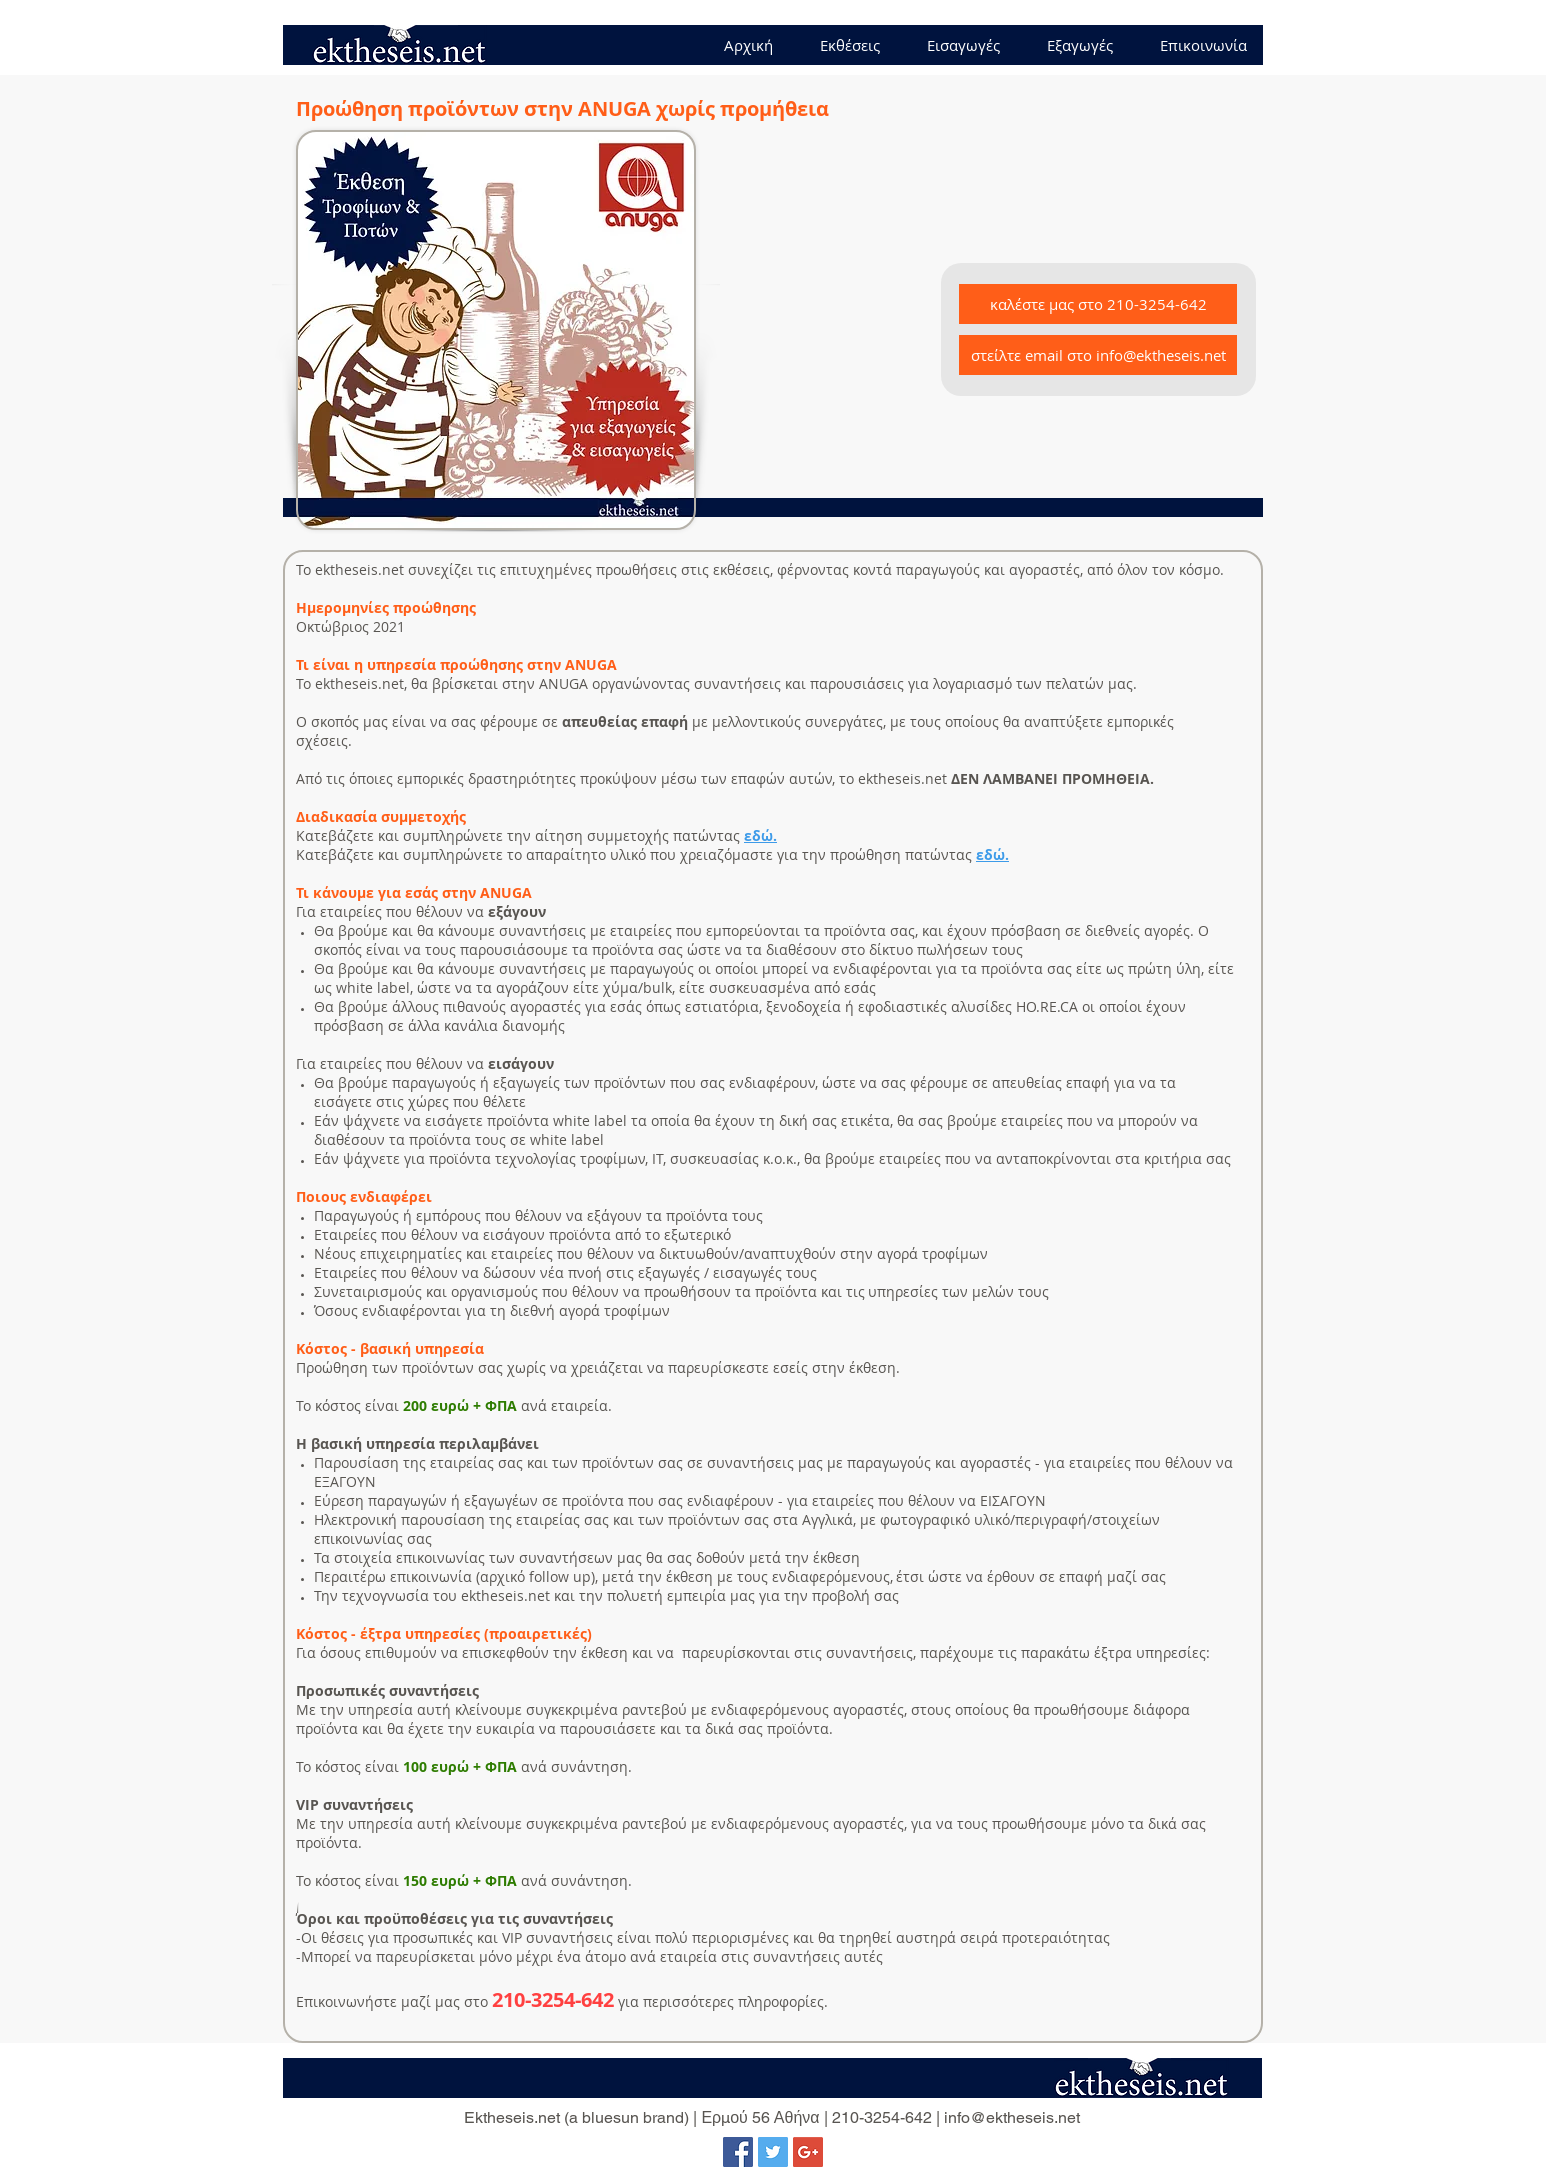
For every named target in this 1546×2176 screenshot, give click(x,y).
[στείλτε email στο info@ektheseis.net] (1098, 355)
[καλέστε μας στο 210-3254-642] (1098, 304)
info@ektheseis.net (1012, 2117)
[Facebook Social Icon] (738, 2152)
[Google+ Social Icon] (808, 2152)
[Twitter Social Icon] (773, 2152)
